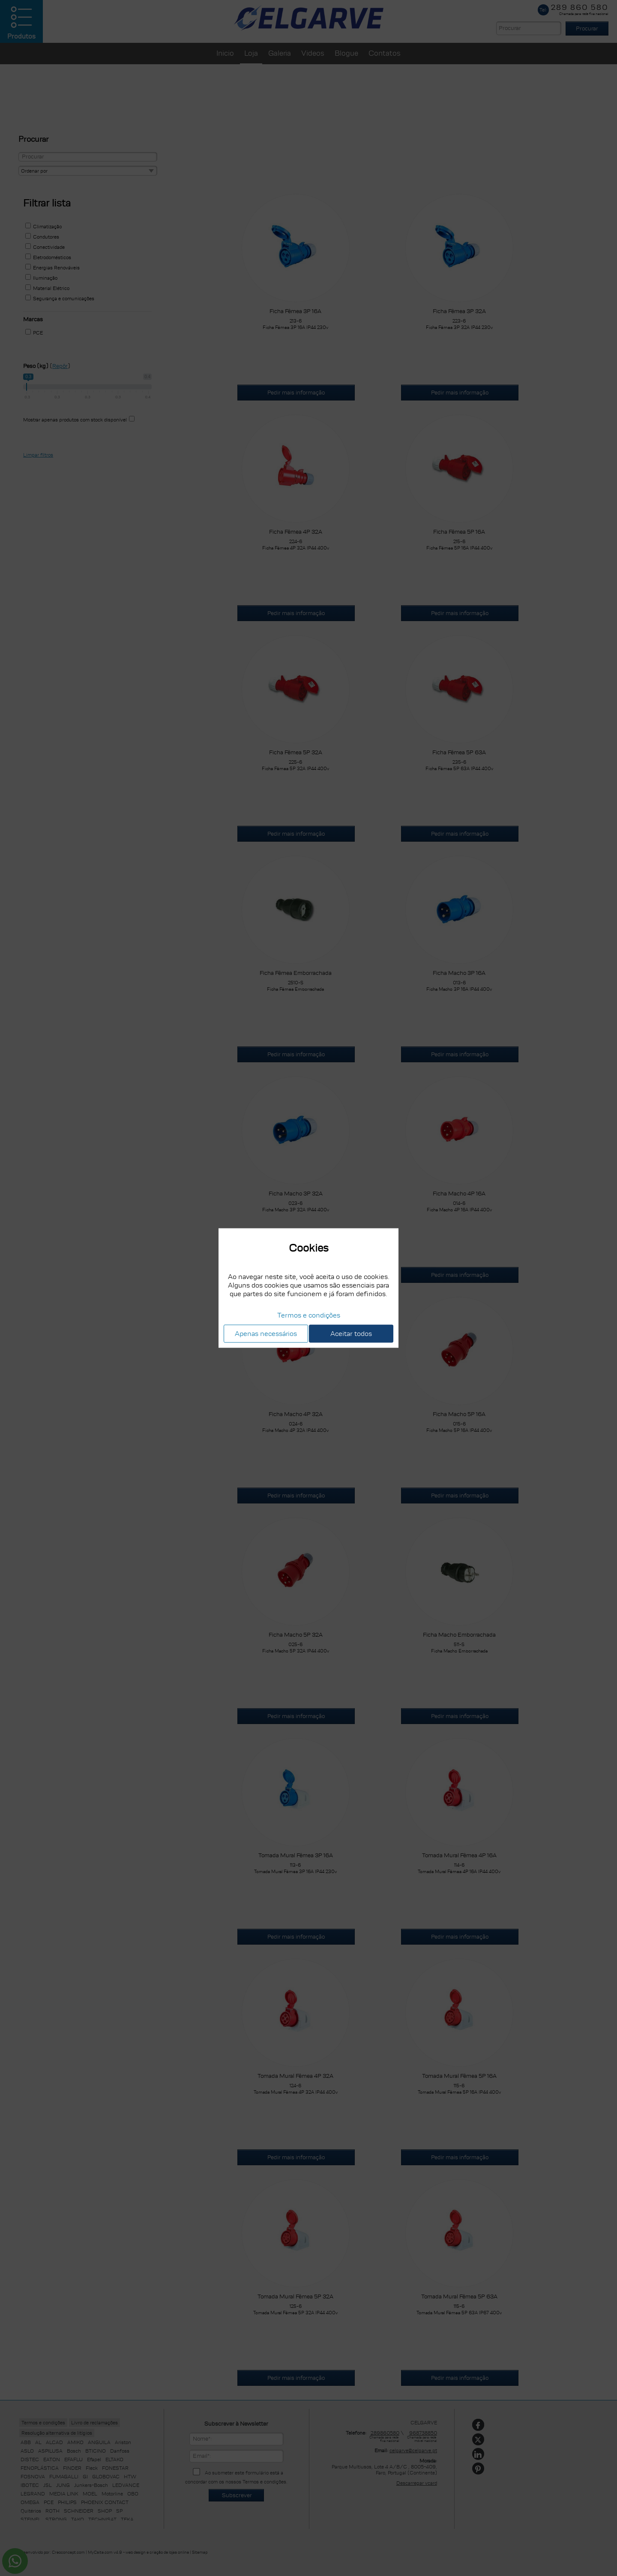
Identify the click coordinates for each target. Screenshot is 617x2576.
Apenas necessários (266, 1333)
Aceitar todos (351, 1333)
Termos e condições (308, 1315)
